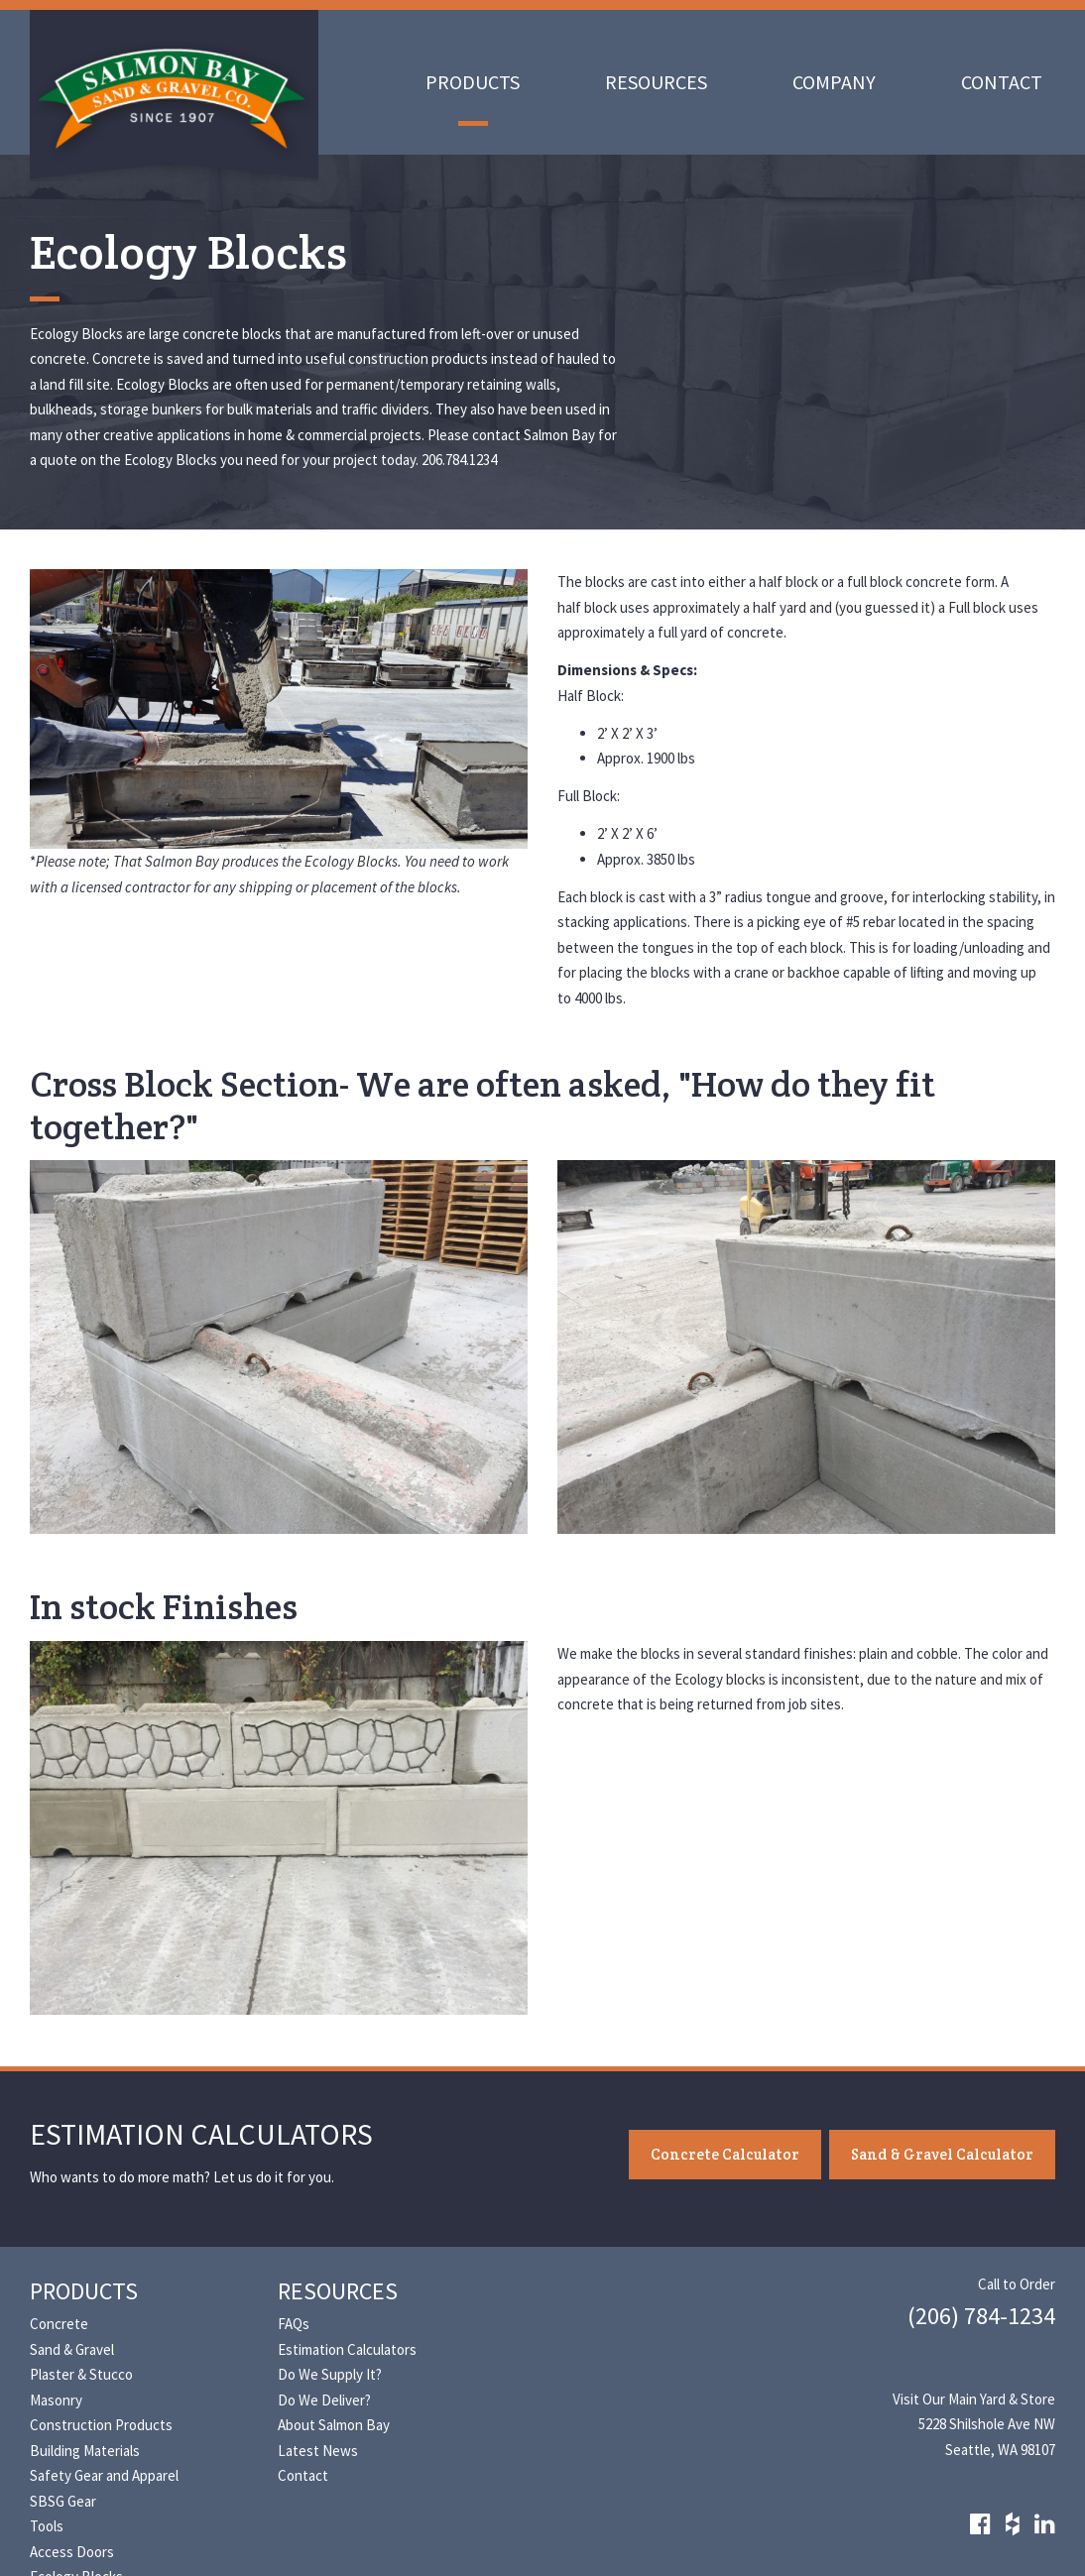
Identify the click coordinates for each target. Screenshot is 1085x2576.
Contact (1001, 81)
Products (472, 81)
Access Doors (72, 2551)
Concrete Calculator (725, 2154)
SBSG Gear (63, 2501)
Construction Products (101, 2424)
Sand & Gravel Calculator (942, 2154)
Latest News (318, 2450)
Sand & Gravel (72, 2349)
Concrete (59, 2323)
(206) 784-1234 (981, 2315)
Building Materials (85, 2450)
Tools (46, 2526)
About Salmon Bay (334, 2424)
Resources (656, 81)
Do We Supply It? (330, 2374)
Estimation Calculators (347, 2349)
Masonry (56, 2400)
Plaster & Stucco (81, 2374)
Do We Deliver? (324, 2400)
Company (834, 81)
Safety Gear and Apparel (104, 2475)
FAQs (293, 2323)
